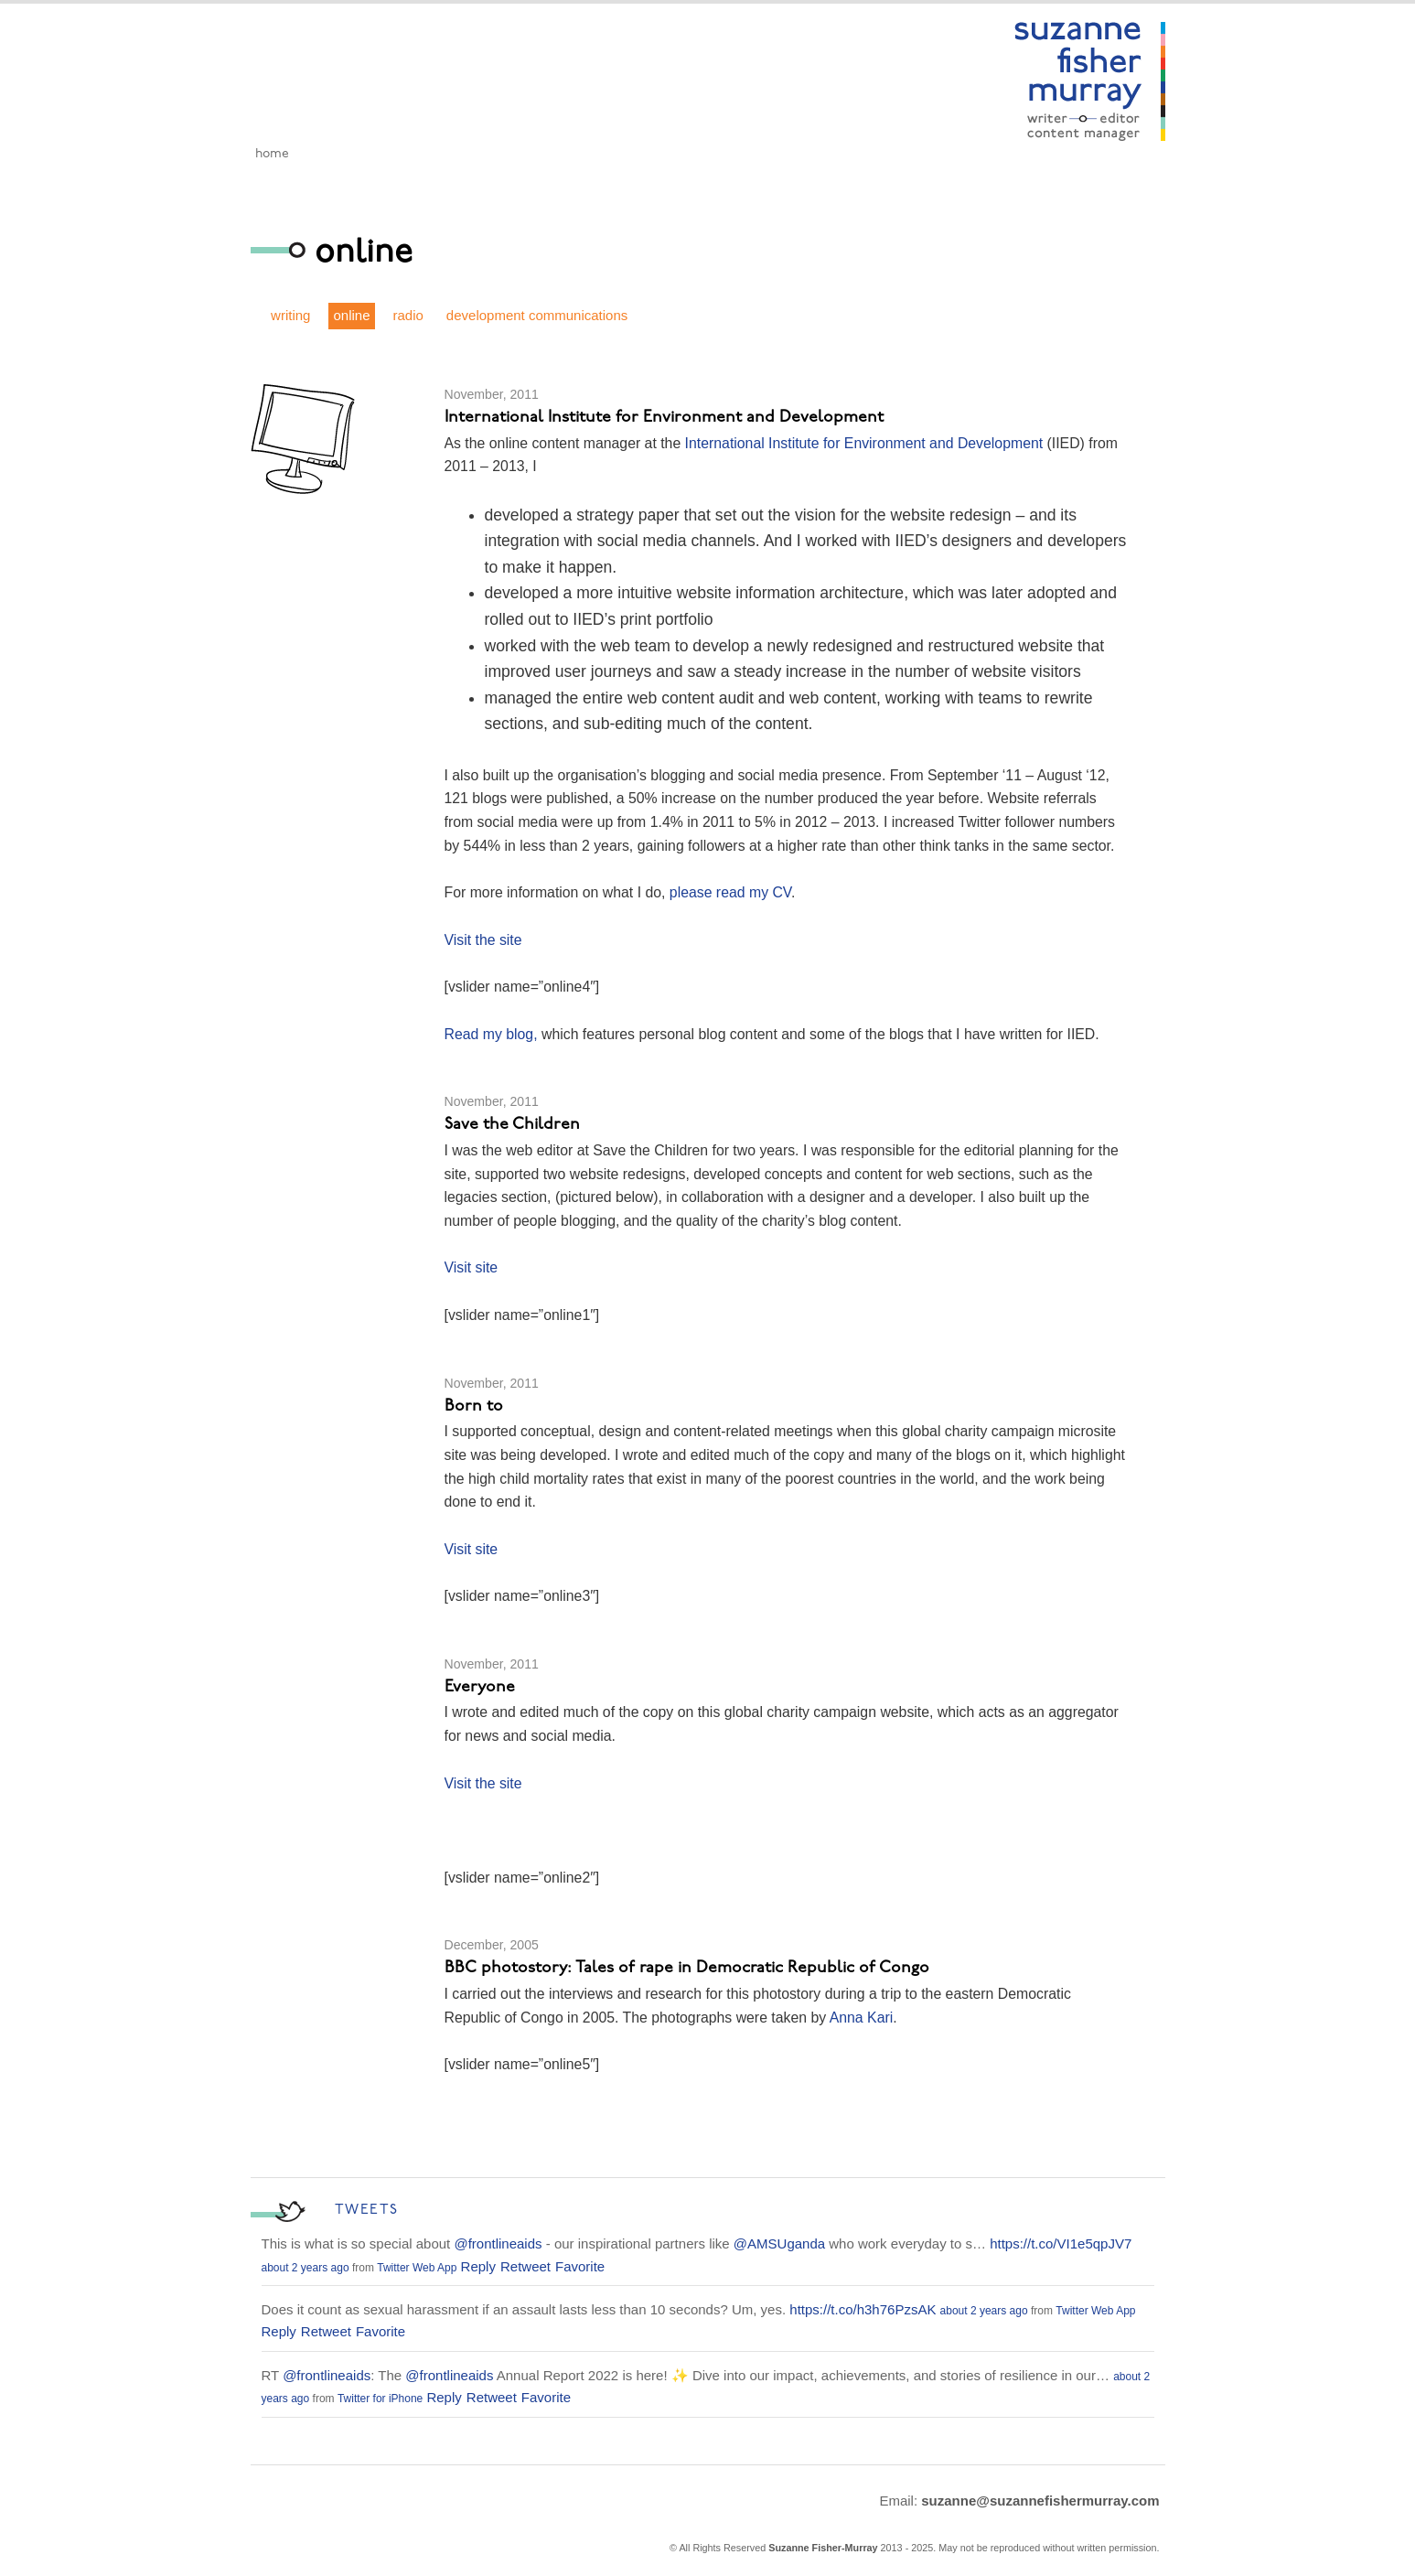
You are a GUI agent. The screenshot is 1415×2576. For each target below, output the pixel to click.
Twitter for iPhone (380, 2398)
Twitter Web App (416, 2267)
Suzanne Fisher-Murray (822, 2547)
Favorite (580, 2266)
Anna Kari (859, 2017)
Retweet (525, 2266)
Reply (478, 2266)
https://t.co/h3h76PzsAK (862, 2309)
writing (290, 315)
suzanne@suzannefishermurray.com (1040, 2500)
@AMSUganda (779, 2243)
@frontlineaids (497, 2243)
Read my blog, (493, 1034)
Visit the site (483, 940)
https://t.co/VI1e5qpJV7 (1060, 2243)
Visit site (471, 1267)
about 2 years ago (305, 2267)
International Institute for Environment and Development (864, 443)
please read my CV (730, 892)
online (351, 315)
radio (408, 315)
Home (272, 154)
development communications (536, 315)
